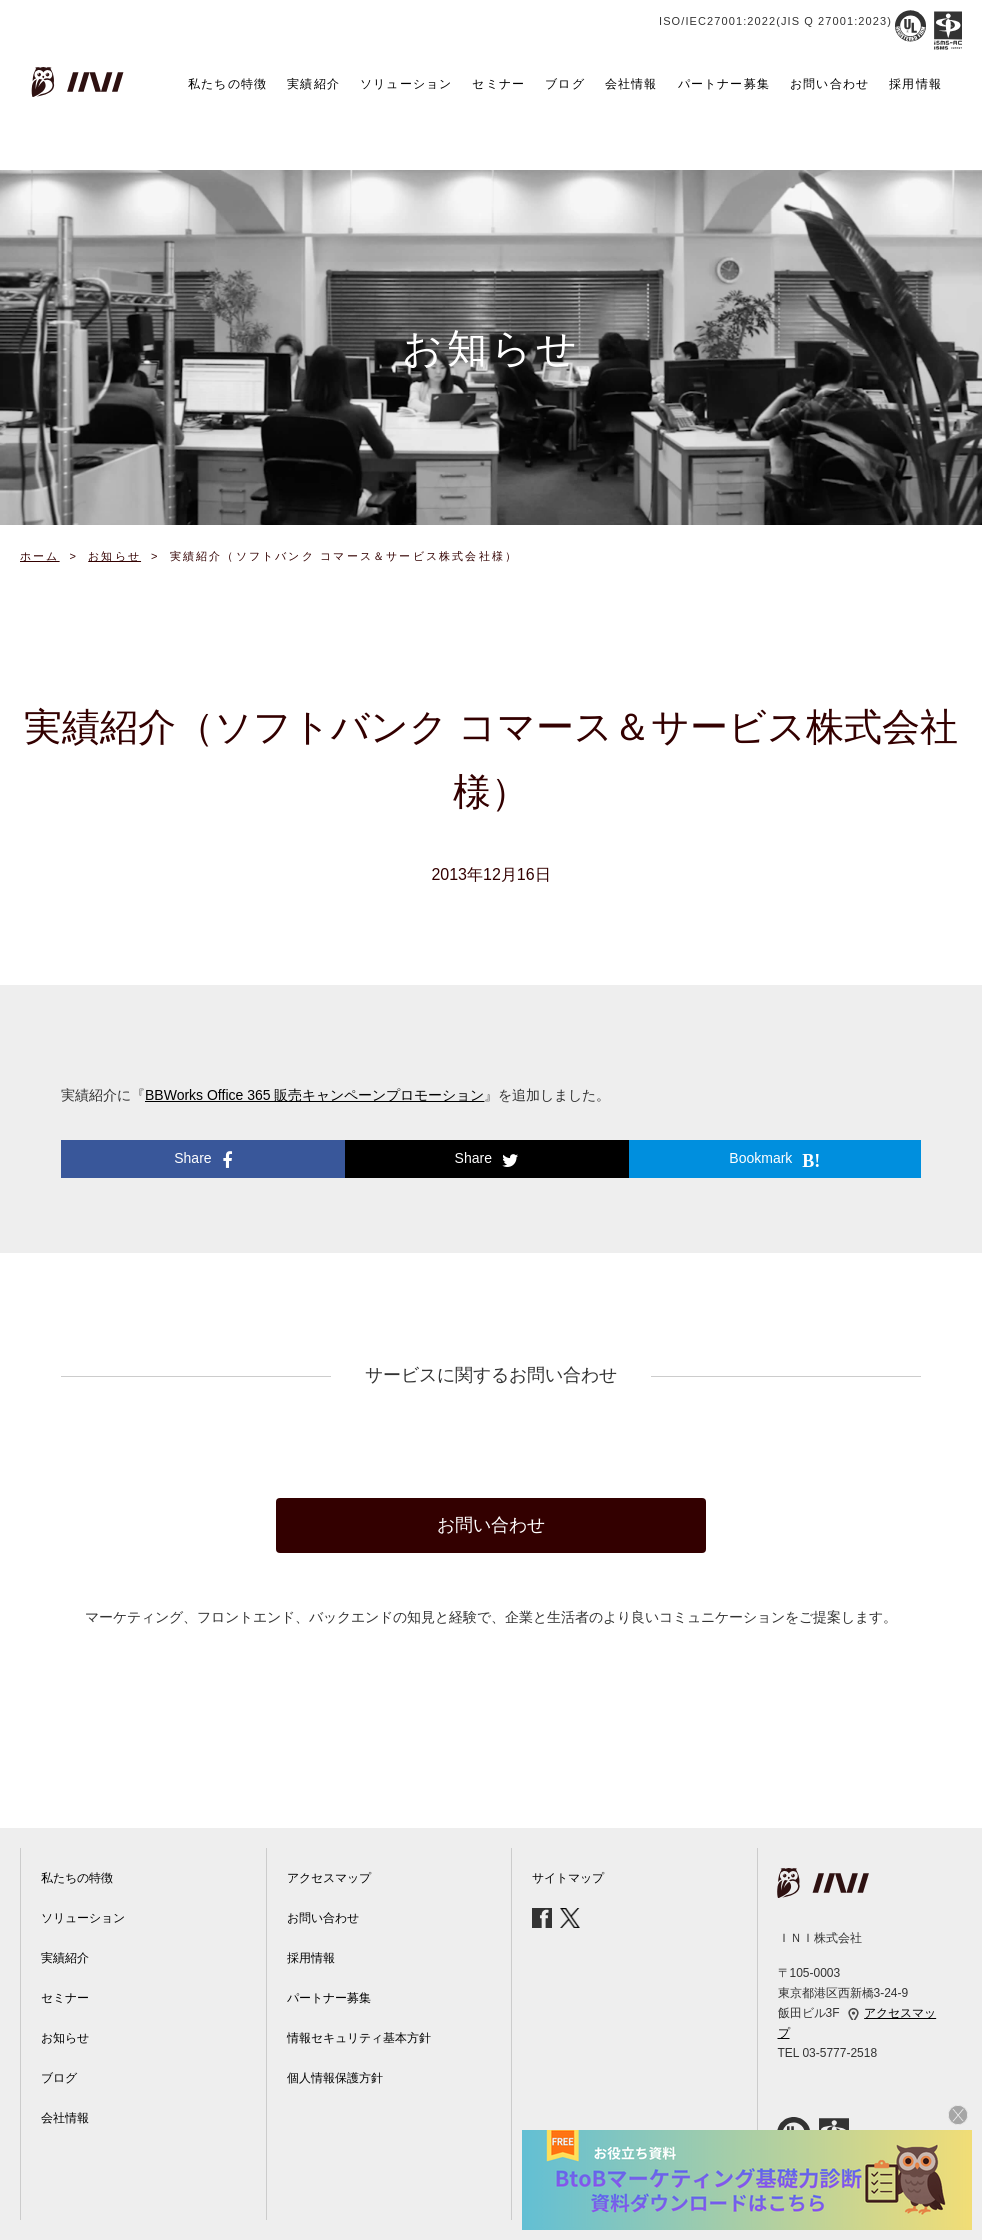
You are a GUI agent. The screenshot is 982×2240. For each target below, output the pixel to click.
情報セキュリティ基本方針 (359, 2038)
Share (202, 1160)
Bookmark (774, 1160)
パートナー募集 (724, 84)
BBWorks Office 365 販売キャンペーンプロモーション (314, 1095)
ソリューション (406, 84)
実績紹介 (313, 84)
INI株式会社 (80, 82)
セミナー (498, 84)
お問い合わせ (829, 84)
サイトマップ (568, 1878)
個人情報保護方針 (335, 2078)
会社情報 (631, 84)
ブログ (565, 84)
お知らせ (65, 2038)
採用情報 (915, 84)
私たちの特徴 (227, 84)
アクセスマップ (329, 1878)
